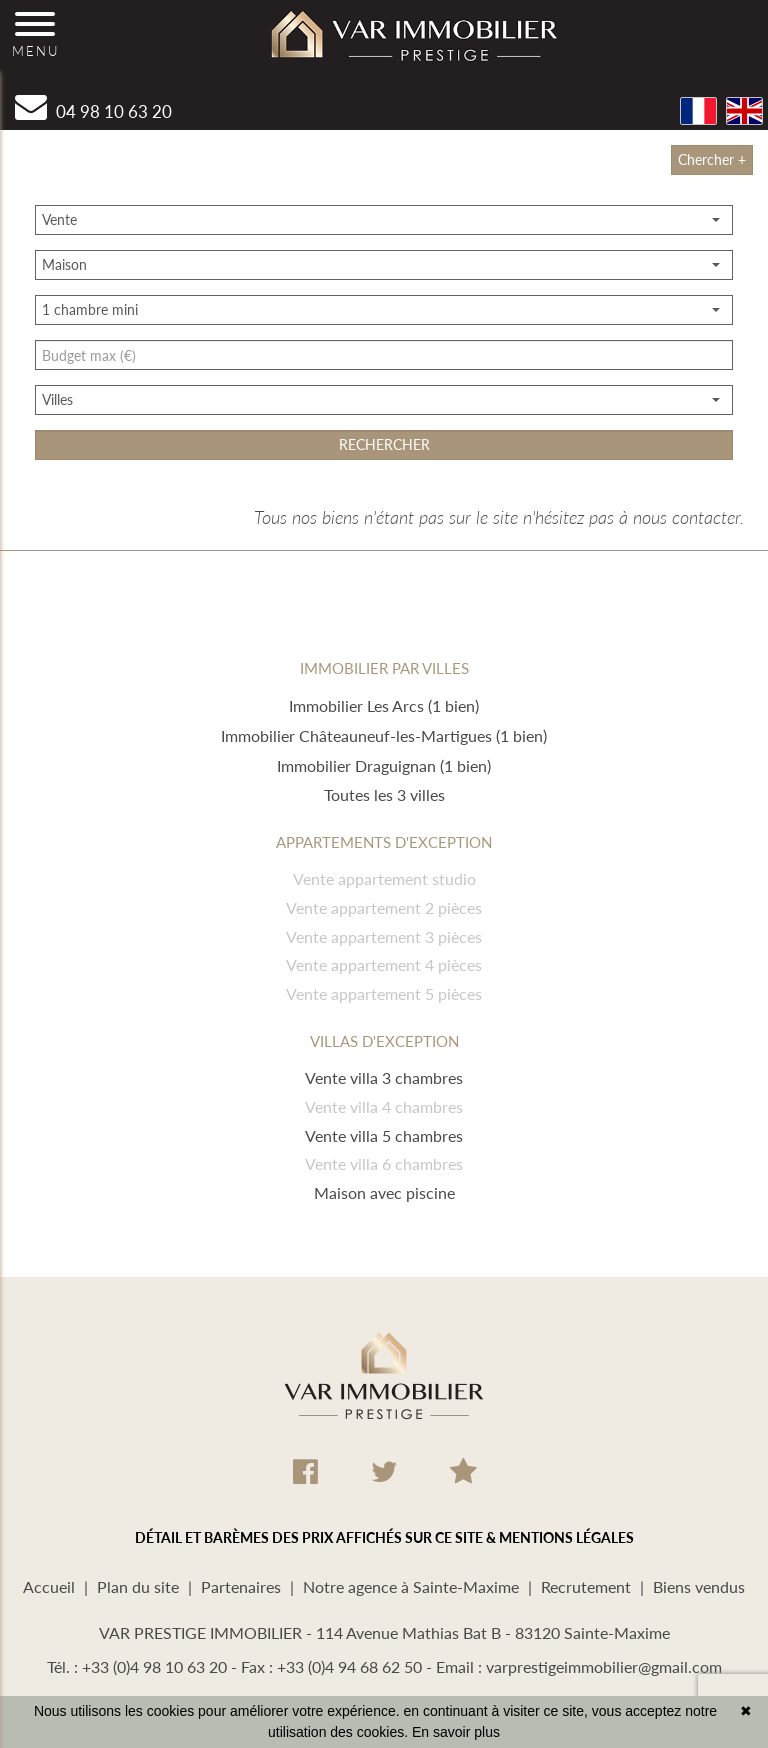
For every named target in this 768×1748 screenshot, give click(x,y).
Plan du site (138, 1586)
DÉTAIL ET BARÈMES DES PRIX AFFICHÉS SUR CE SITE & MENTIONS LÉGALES (384, 1537)
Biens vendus (699, 1586)
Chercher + (712, 159)
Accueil (49, 1586)
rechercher (384, 444)
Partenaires (241, 1586)
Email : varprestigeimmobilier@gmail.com (579, 1666)
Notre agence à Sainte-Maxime (411, 1586)
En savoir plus (456, 1732)
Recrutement (586, 1586)
